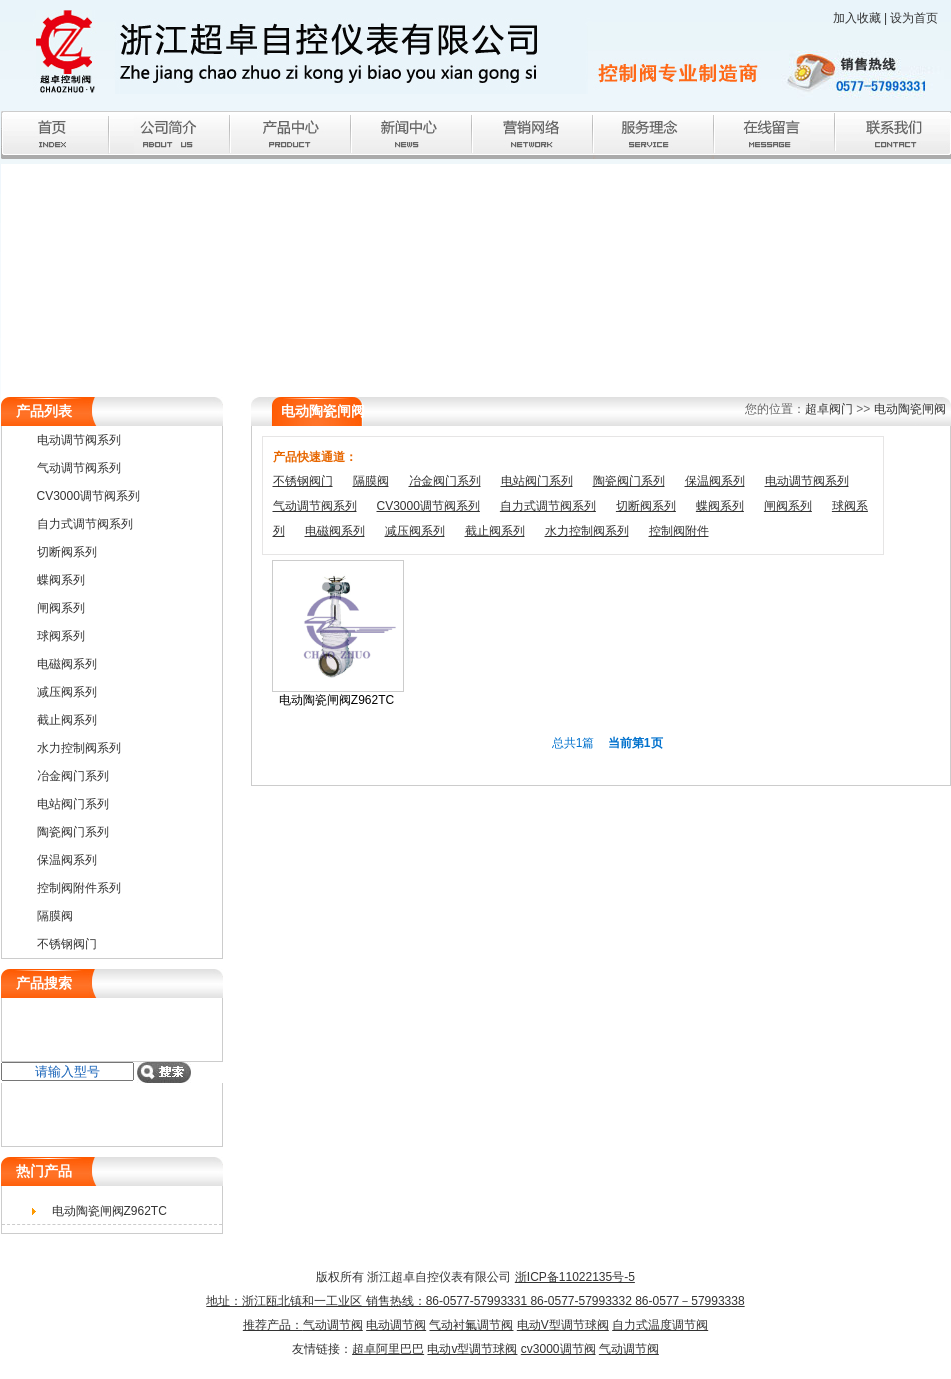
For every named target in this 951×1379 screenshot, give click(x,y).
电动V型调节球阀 (563, 1325)
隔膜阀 (371, 481)
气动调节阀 (333, 1325)
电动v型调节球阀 (472, 1349)
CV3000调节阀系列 (428, 506)
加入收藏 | (862, 18)
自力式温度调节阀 (660, 1325)
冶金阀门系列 (445, 481)
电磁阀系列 (335, 531)
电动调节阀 (396, 1325)
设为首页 (914, 18)
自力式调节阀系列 (548, 506)
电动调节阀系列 (807, 481)
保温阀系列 (715, 481)
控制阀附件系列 (79, 888)
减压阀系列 (415, 531)
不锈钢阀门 (303, 481)
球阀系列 (61, 636)
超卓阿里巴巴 (388, 1349)
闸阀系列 (788, 506)
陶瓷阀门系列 (629, 481)
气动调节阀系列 (315, 506)
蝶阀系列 (720, 506)
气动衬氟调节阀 (471, 1325)
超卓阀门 (829, 409)
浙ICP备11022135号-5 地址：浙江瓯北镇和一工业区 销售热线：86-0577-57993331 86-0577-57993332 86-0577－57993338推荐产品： (475, 1301)
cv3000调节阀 (558, 1349)
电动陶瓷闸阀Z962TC (336, 700)
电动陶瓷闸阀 (910, 409)
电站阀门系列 (537, 481)
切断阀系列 (646, 506)
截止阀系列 (495, 531)
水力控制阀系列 (587, 531)
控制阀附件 (679, 531)
